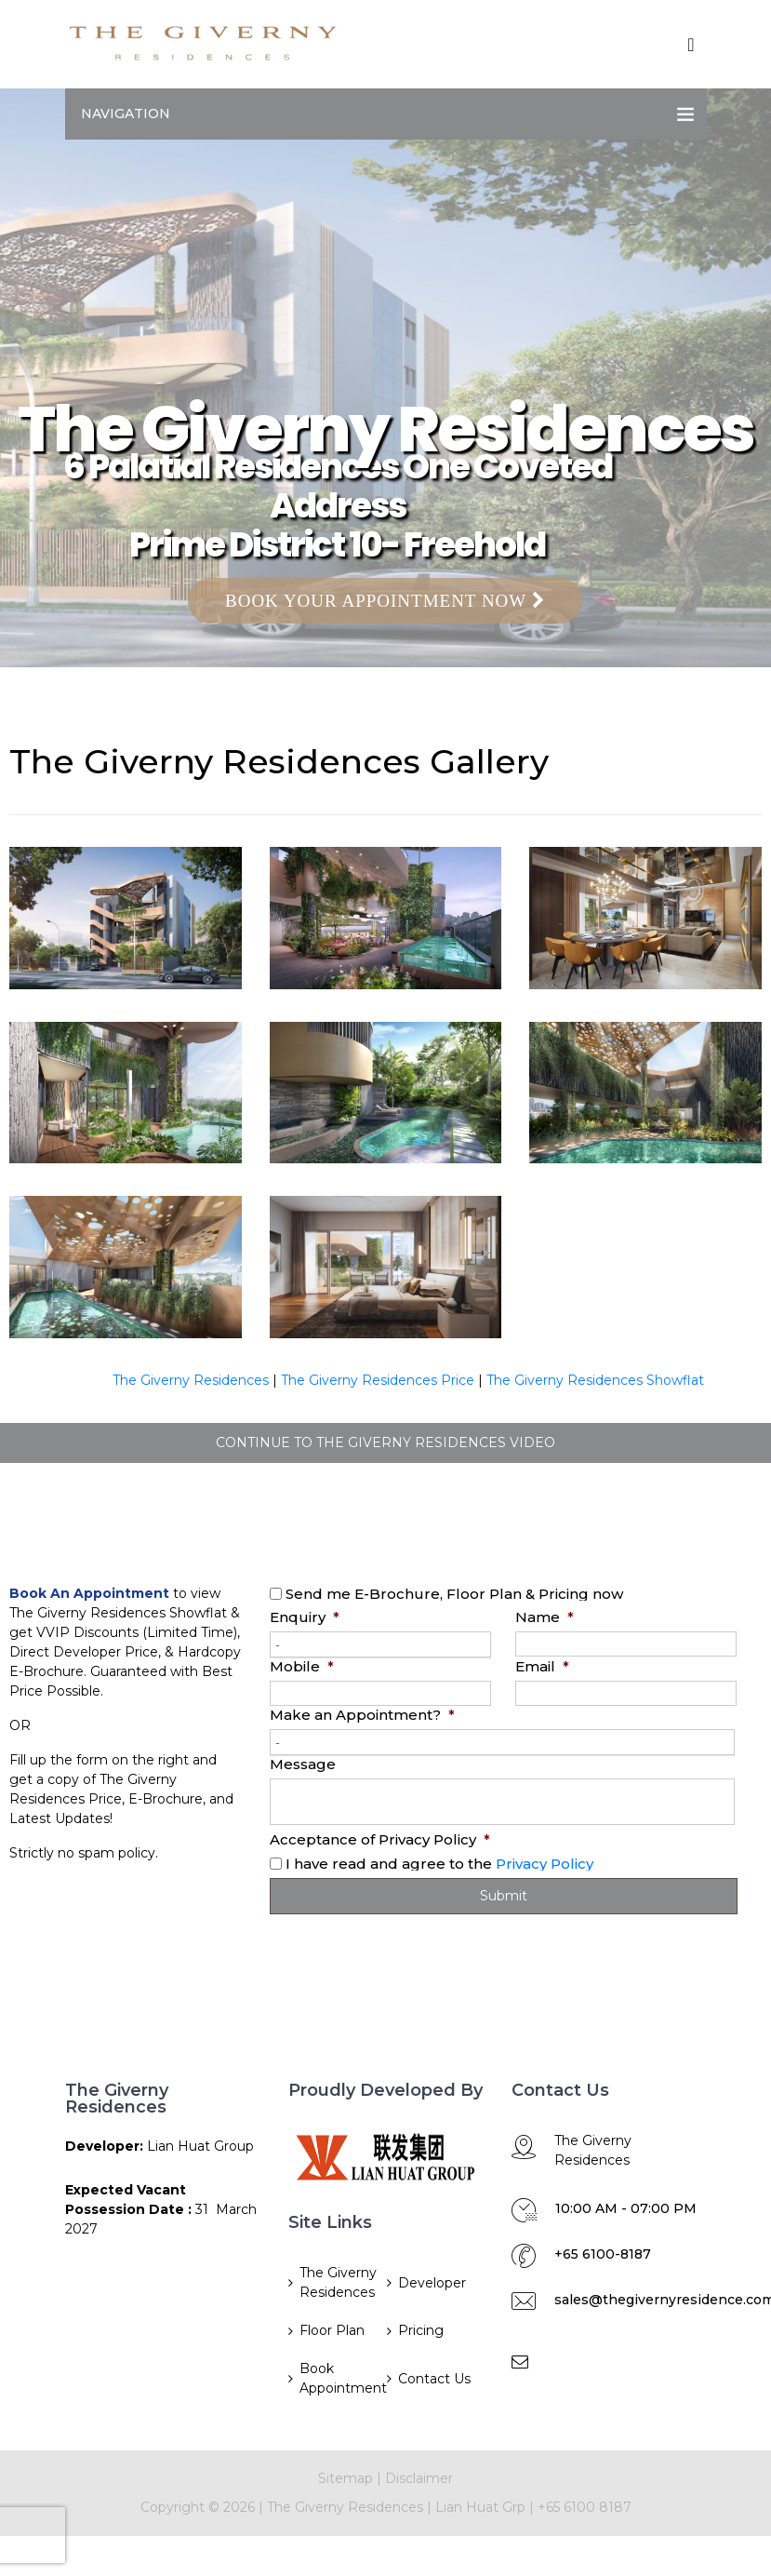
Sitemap (345, 2478)
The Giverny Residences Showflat (595, 1380)
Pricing (421, 2330)
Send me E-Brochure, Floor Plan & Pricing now (454, 1594)
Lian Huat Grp (480, 2507)
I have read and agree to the (439, 1864)
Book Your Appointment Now (385, 600)
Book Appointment (341, 2378)
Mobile (302, 1666)
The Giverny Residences (191, 1380)
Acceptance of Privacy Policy (380, 1839)
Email (542, 1666)
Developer (432, 2282)
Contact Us (434, 2378)
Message (303, 1764)
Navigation (125, 113)
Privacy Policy (544, 1863)
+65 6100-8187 (602, 2254)
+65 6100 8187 (584, 2507)
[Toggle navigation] (690, 45)
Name (544, 1617)
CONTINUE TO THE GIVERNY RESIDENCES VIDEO (385, 1442)
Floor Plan (332, 2330)
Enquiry (304, 1617)
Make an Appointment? (362, 1715)
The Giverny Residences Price (377, 1380)
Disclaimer (419, 2478)
